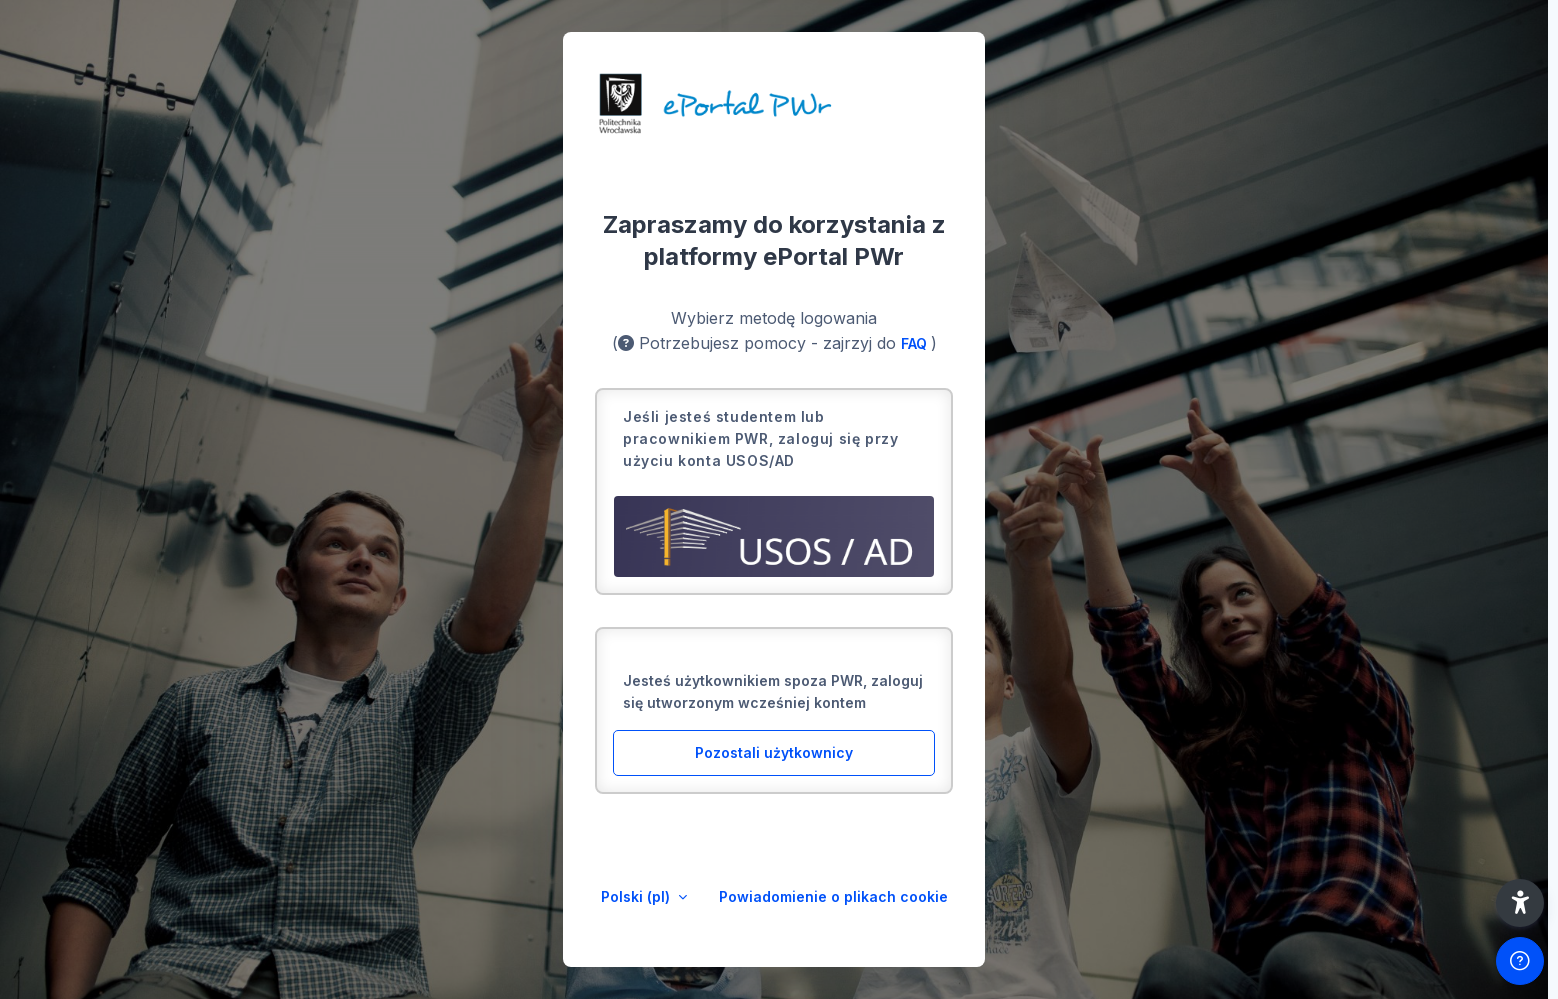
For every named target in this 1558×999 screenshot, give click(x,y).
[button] (1520, 903)
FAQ (916, 343)
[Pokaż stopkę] (1520, 961)
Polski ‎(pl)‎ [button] (637, 896)
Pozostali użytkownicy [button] (774, 752)
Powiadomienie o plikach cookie (833, 896)
